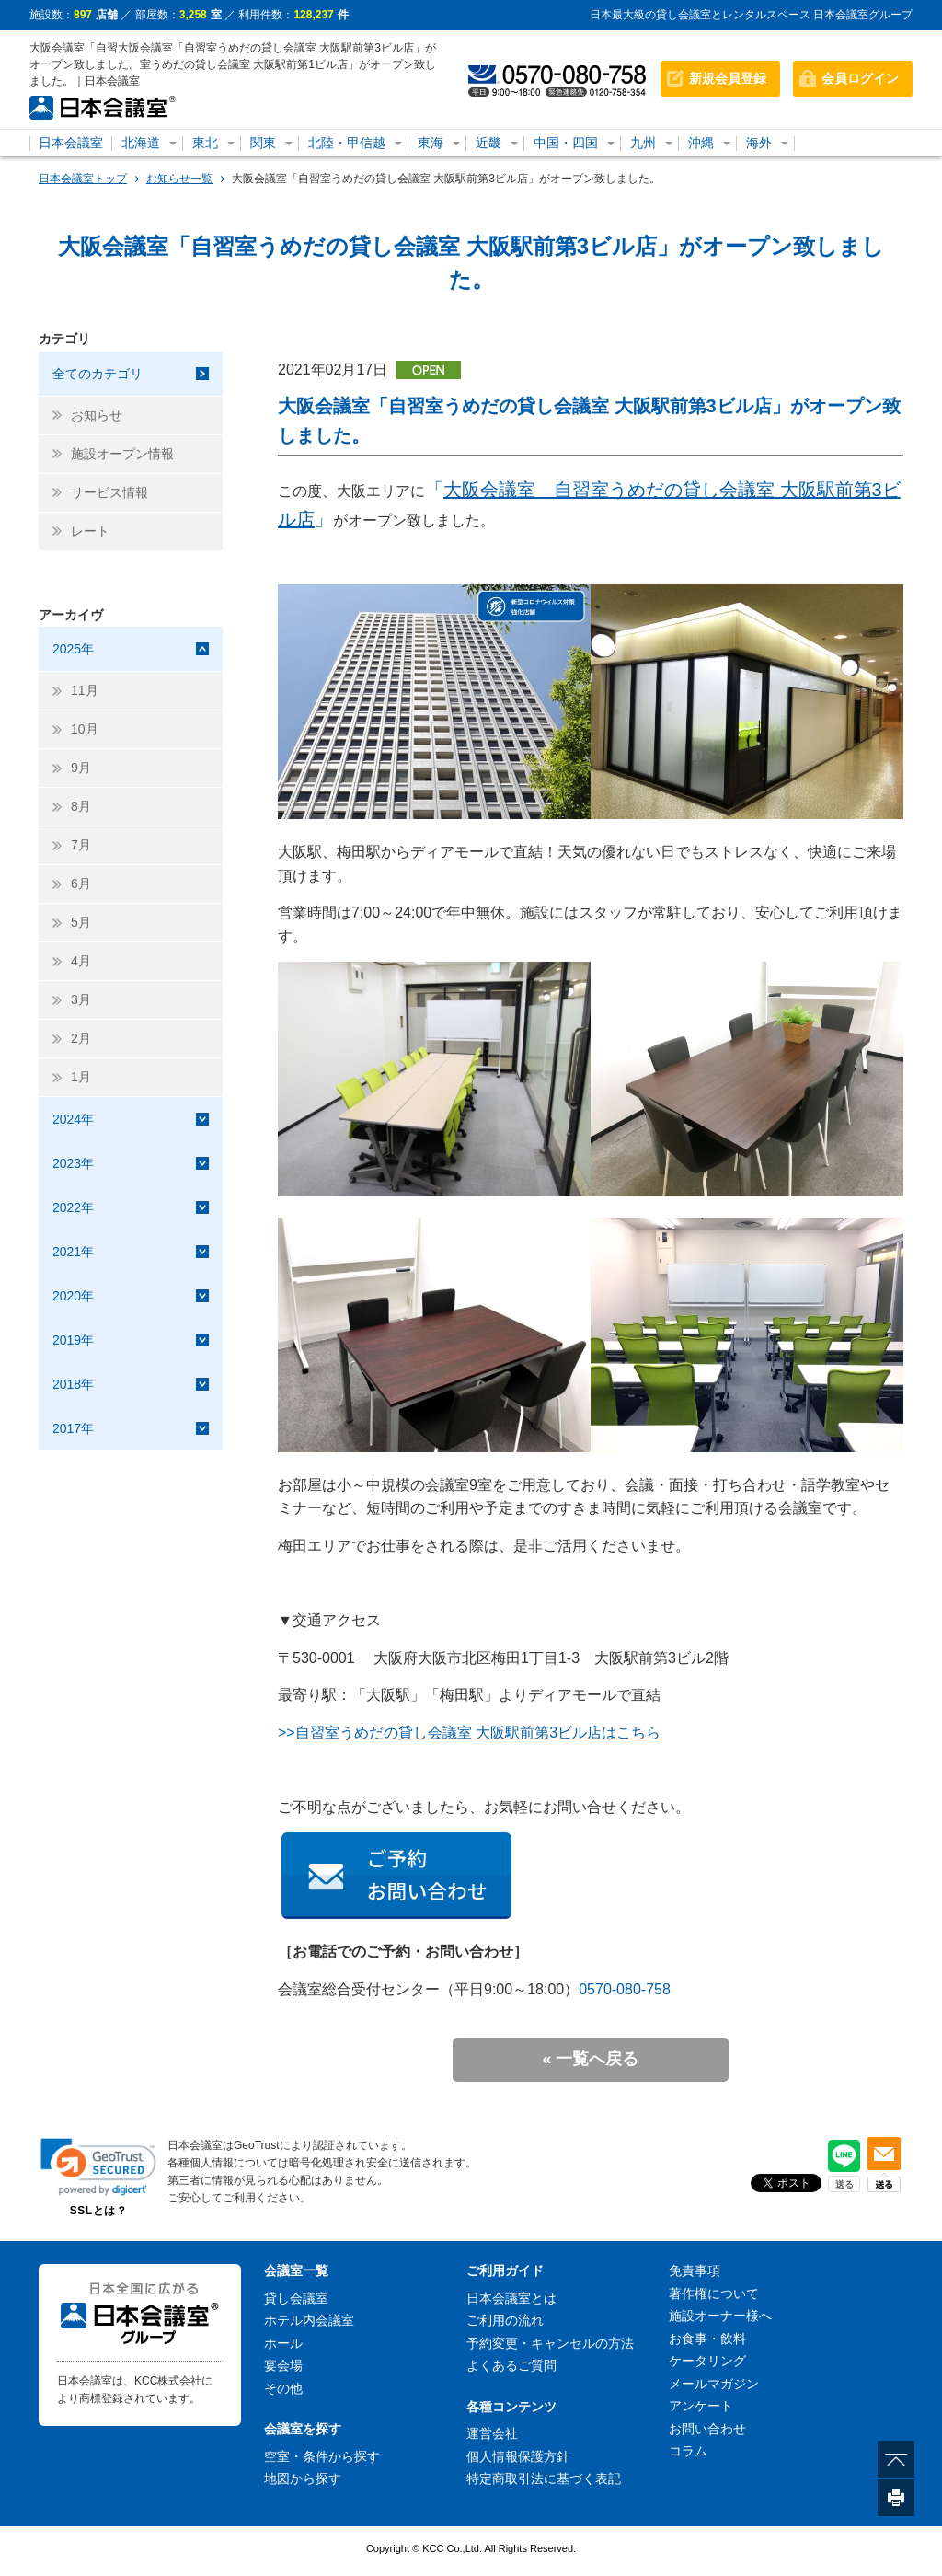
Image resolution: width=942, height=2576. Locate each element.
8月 (81, 806)
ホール (283, 2343)
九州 (643, 142)
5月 (81, 922)
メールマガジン (714, 2383)
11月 (84, 690)
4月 (81, 960)
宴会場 (283, 2365)
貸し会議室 (296, 2298)
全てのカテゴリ (97, 373)
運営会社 (492, 2433)
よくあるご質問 (511, 2365)
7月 (81, 844)
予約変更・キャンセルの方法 (550, 2343)
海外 (759, 142)
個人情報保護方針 (517, 2456)
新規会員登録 (727, 78)
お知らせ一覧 (179, 178)
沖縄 (701, 142)
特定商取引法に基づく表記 (543, 2478)
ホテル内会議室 (309, 2320)
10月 (84, 729)
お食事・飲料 (707, 2338)
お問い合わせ (707, 2428)
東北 (205, 142)
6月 (81, 883)
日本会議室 (71, 142)
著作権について (714, 2293)
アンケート (701, 2405)
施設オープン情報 (122, 453)
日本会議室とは (511, 2298)
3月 (81, 999)
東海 (430, 142)
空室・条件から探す (322, 2456)
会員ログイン (860, 78)
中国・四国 (566, 142)
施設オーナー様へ (720, 2315)
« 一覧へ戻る (590, 2059)
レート (90, 531)
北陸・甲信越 (346, 142)
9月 (81, 767)
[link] (98, 2167)
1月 (81, 1076)
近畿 (488, 142)
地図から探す (302, 2478)
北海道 (140, 142)
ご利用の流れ (505, 2320)
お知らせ (96, 415)
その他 (283, 2388)
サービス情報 (109, 492)
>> (469, 1732)
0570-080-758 (625, 1989)
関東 (263, 142)
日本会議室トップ (83, 178)
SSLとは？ (98, 2210)
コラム (688, 2450)
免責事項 (694, 2270)
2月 (81, 1038)
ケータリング (707, 2360)
